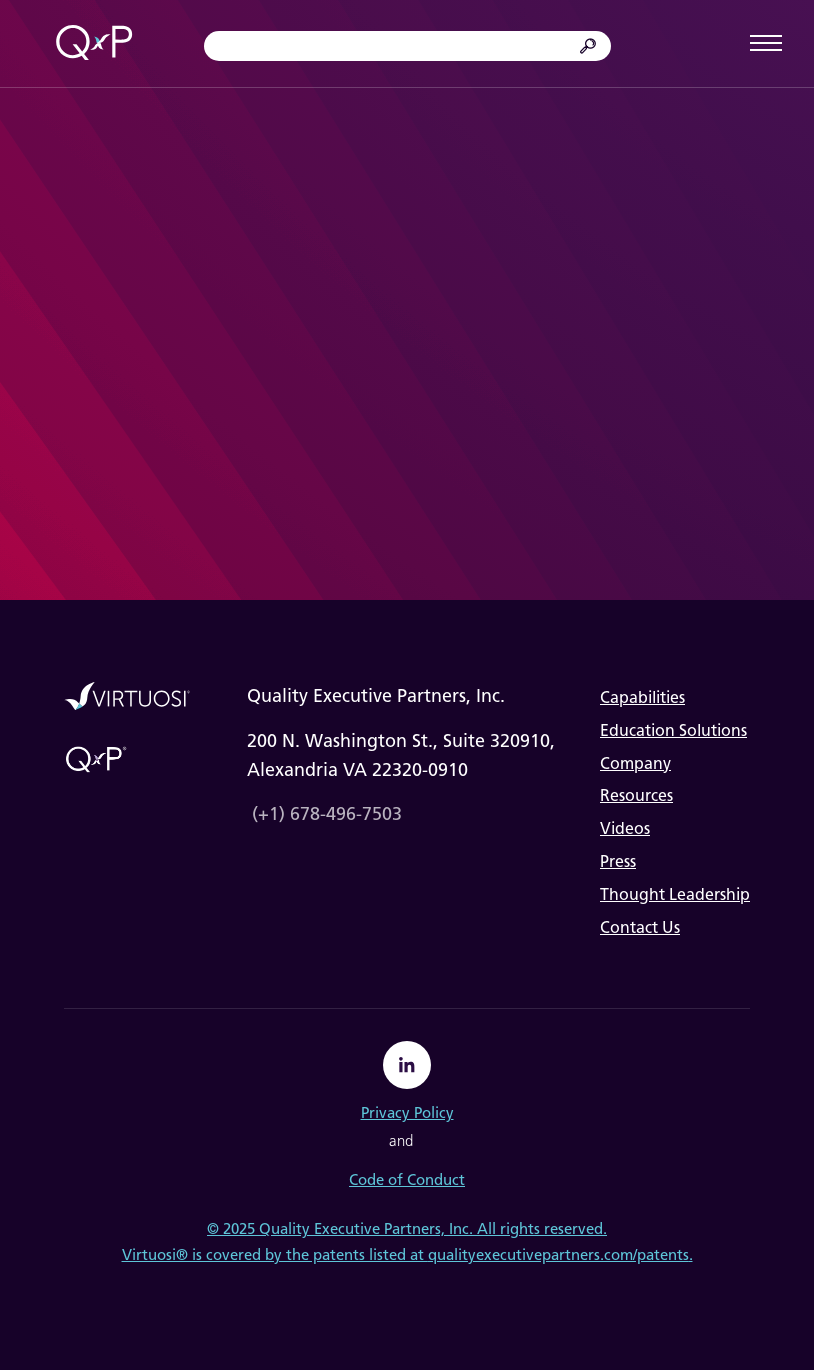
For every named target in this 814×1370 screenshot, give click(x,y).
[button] (766, 43)
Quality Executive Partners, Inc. (366, 1229)
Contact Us (640, 927)
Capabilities (642, 697)
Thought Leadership (675, 894)
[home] (94, 44)
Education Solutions (673, 730)
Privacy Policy (407, 1113)
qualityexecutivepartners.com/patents (558, 1255)
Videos (625, 828)
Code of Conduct (407, 1180)
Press (618, 861)
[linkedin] (407, 1065)
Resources (636, 795)
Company (635, 763)
